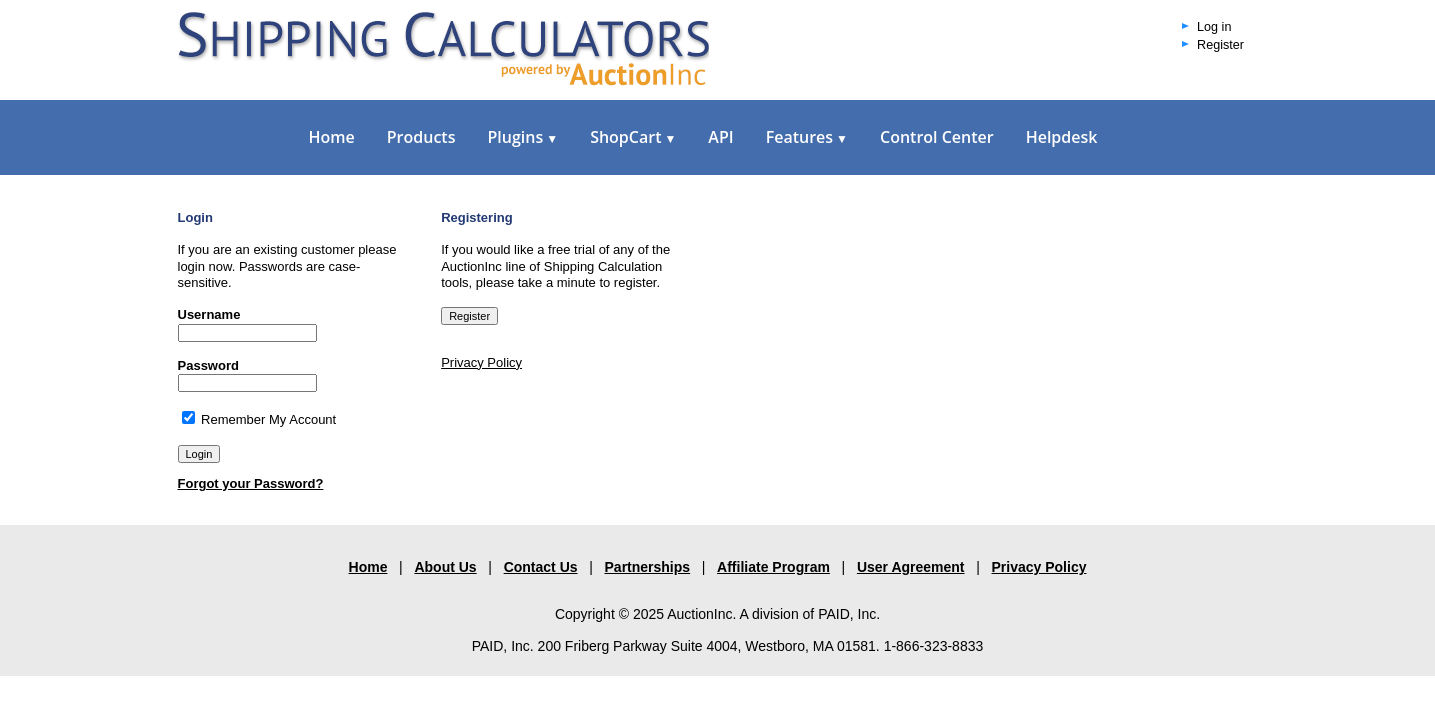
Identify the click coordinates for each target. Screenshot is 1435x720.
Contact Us (541, 567)
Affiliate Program (773, 567)
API (720, 137)
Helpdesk (1062, 137)
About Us (445, 567)
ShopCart (633, 137)
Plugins (522, 137)
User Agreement (911, 567)
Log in (1214, 27)
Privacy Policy (481, 362)
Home (332, 137)
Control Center (937, 137)
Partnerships (648, 567)
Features (807, 137)
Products (421, 137)
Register (1220, 45)
